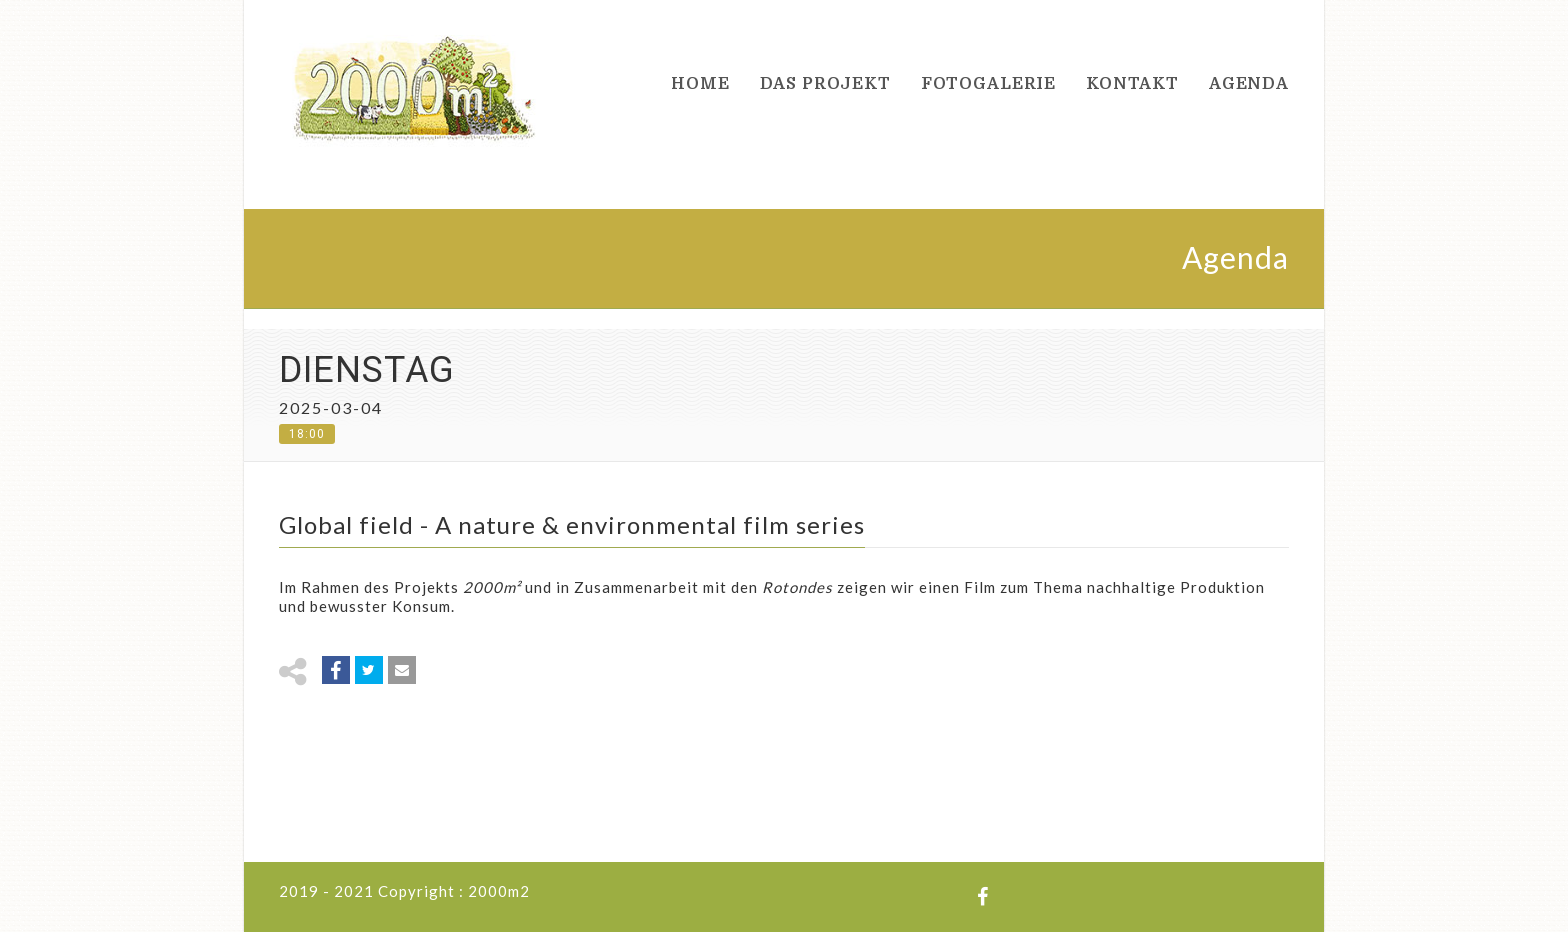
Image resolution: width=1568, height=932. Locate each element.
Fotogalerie (988, 84)
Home (700, 84)
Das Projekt (825, 84)
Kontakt (1132, 84)
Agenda (1249, 84)
